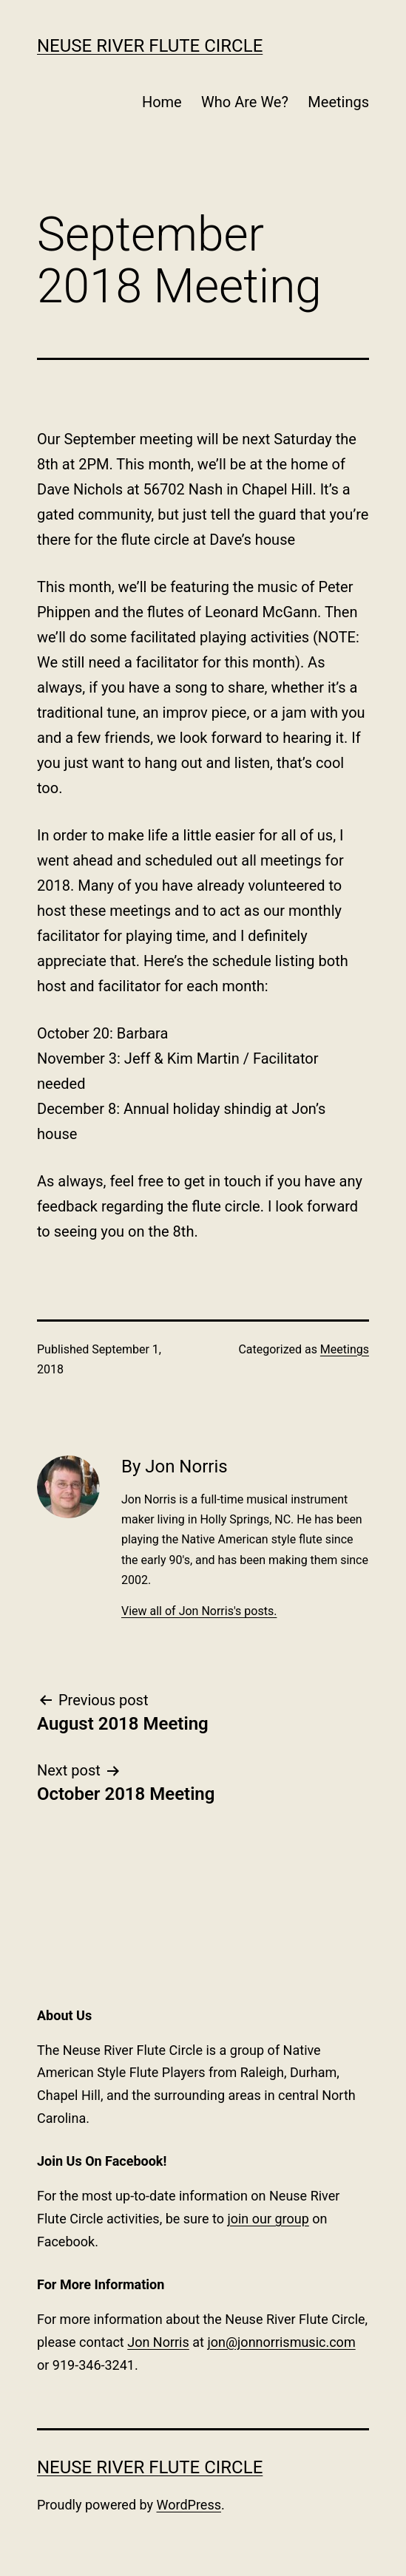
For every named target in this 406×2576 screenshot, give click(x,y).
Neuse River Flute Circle (150, 45)
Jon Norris (158, 2342)
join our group (267, 2218)
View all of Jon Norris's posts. (199, 1611)
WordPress (189, 2504)
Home (162, 102)
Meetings (338, 102)
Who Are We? (244, 102)
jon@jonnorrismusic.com (281, 2342)
